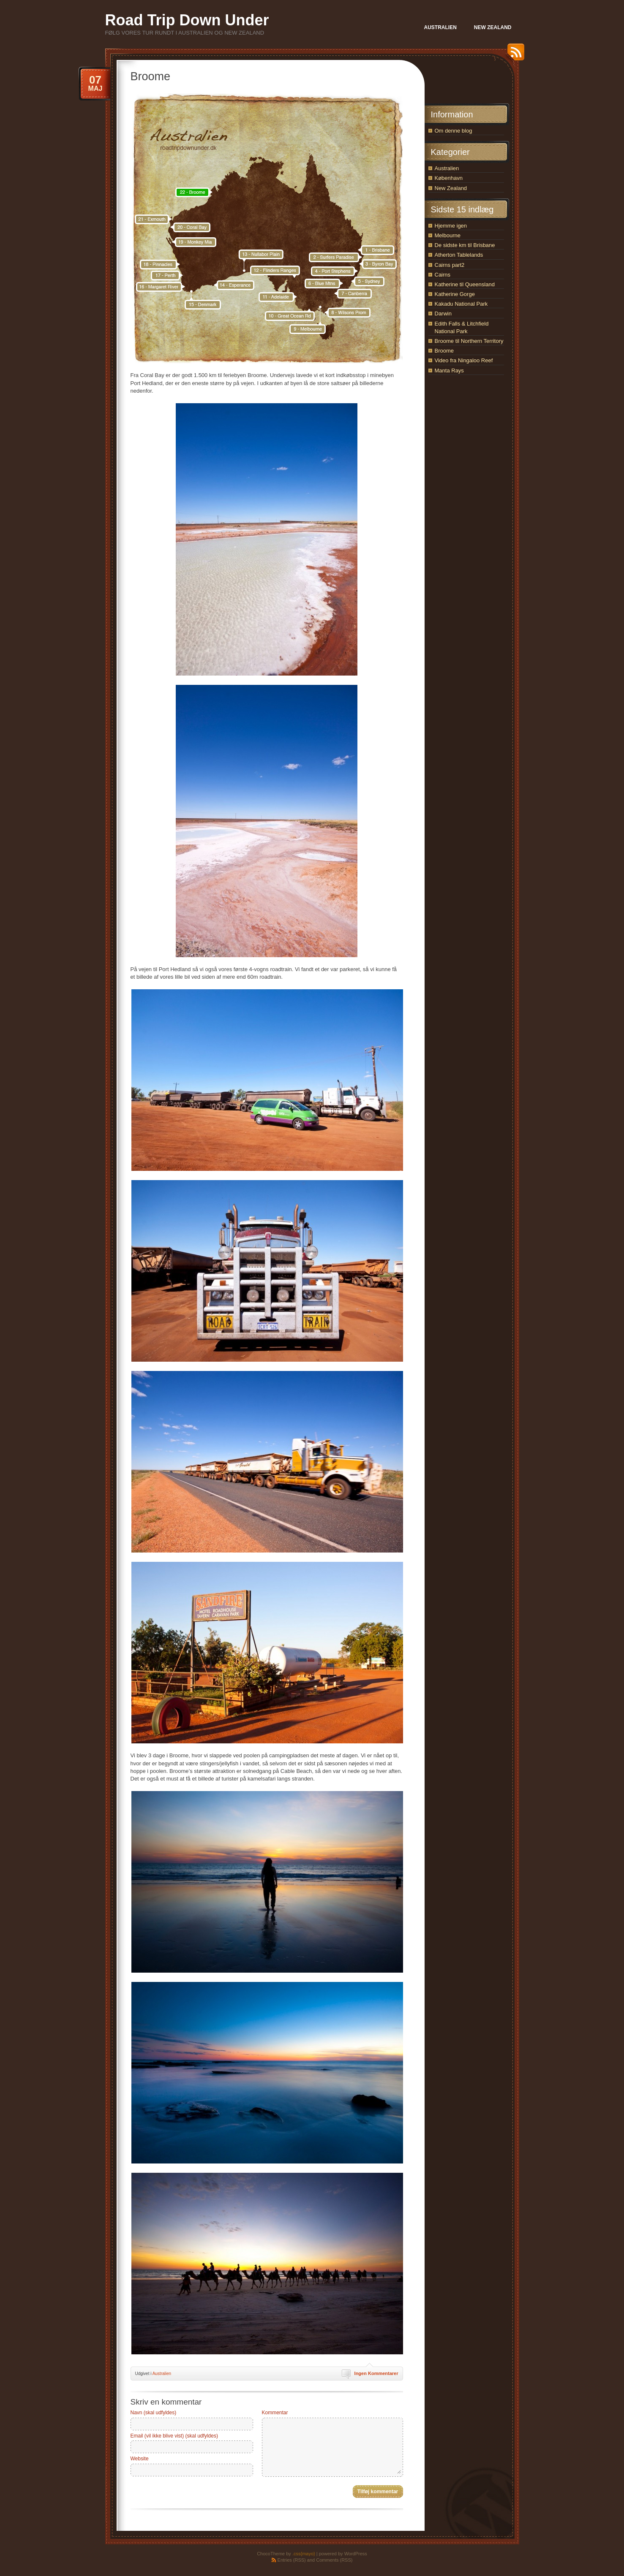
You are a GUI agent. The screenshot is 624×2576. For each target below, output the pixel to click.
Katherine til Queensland (465, 284)
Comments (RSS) (334, 2559)
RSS (513, 55)
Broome (444, 350)
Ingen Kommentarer (376, 2373)
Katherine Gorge (455, 294)
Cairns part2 (450, 265)
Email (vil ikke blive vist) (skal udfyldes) (174, 2436)
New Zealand (451, 188)
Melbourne (448, 235)
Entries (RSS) (292, 2559)
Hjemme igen (451, 226)
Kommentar (275, 2413)
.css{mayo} (303, 2553)
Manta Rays (449, 370)
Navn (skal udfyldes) (154, 2413)
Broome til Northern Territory (469, 341)
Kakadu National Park (461, 304)
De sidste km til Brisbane (465, 245)
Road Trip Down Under (187, 20)
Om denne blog (453, 131)
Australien (162, 2373)
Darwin (443, 313)
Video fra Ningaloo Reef (464, 360)
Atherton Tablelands (459, 255)
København (449, 178)
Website (140, 2459)
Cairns (443, 274)
